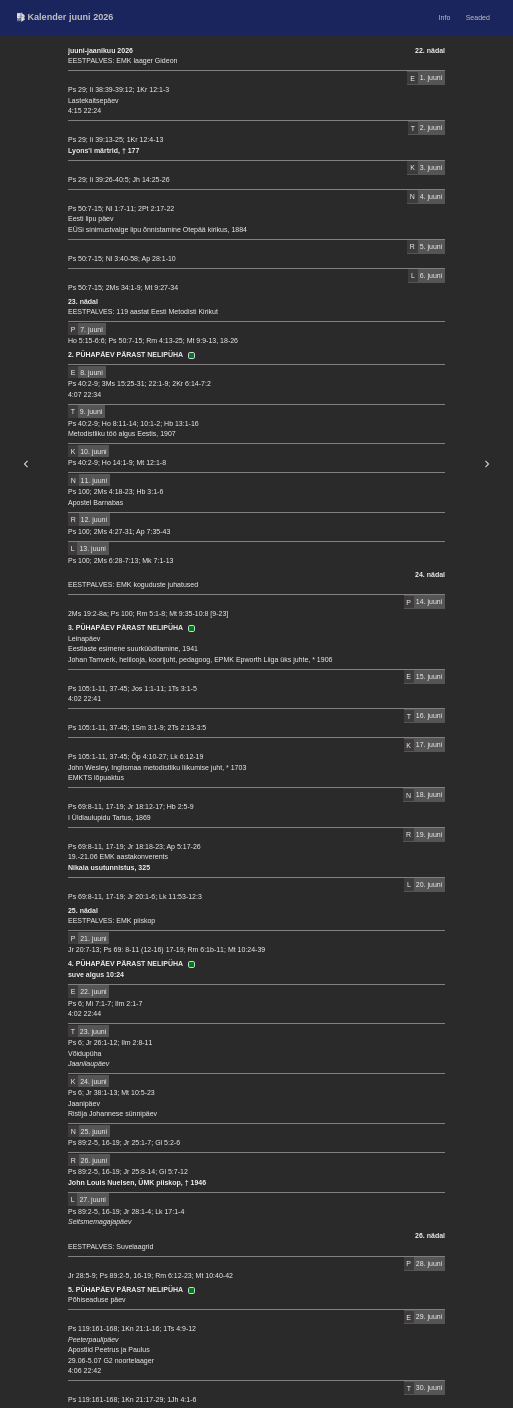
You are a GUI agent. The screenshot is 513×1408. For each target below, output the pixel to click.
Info (445, 17)
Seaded (478, 17)
